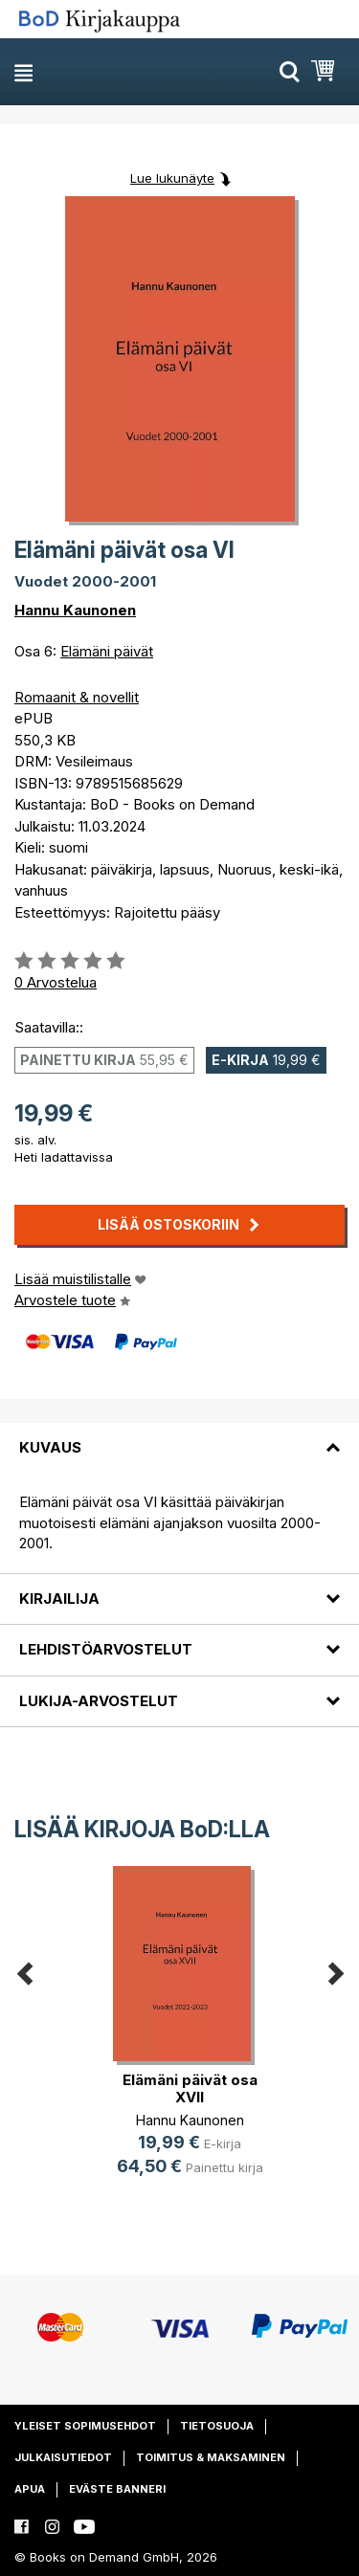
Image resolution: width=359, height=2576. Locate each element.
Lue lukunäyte (172, 178)
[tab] (179, 1436)
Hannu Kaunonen (75, 610)
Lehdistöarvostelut (105, 1649)
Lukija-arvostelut (98, 1701)
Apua (29, 2489)
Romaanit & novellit (76, 697)
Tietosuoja (217, 2425)
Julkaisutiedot (63, 2457)
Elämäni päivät (106, 651)
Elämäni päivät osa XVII (190, 2088)
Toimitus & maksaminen (210, 2457)
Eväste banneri (117, 2489)
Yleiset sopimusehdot (85, 2425)
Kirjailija (59, 1598)
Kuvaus (50, 1447)
